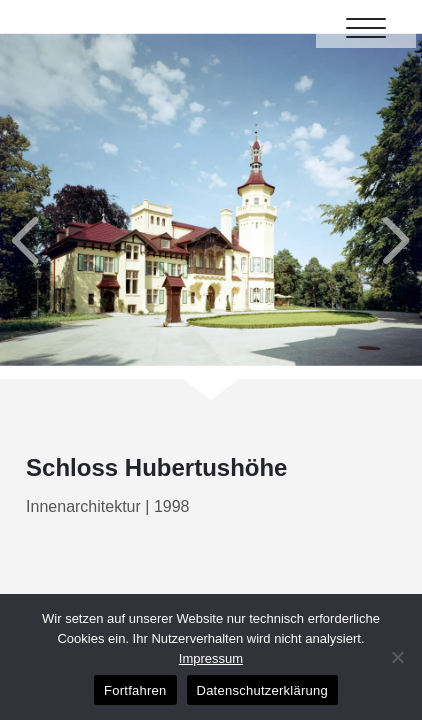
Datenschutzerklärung (262, 690)
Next (354, 200)
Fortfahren (135, 690)
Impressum (211, 658)
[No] (397, 657)
